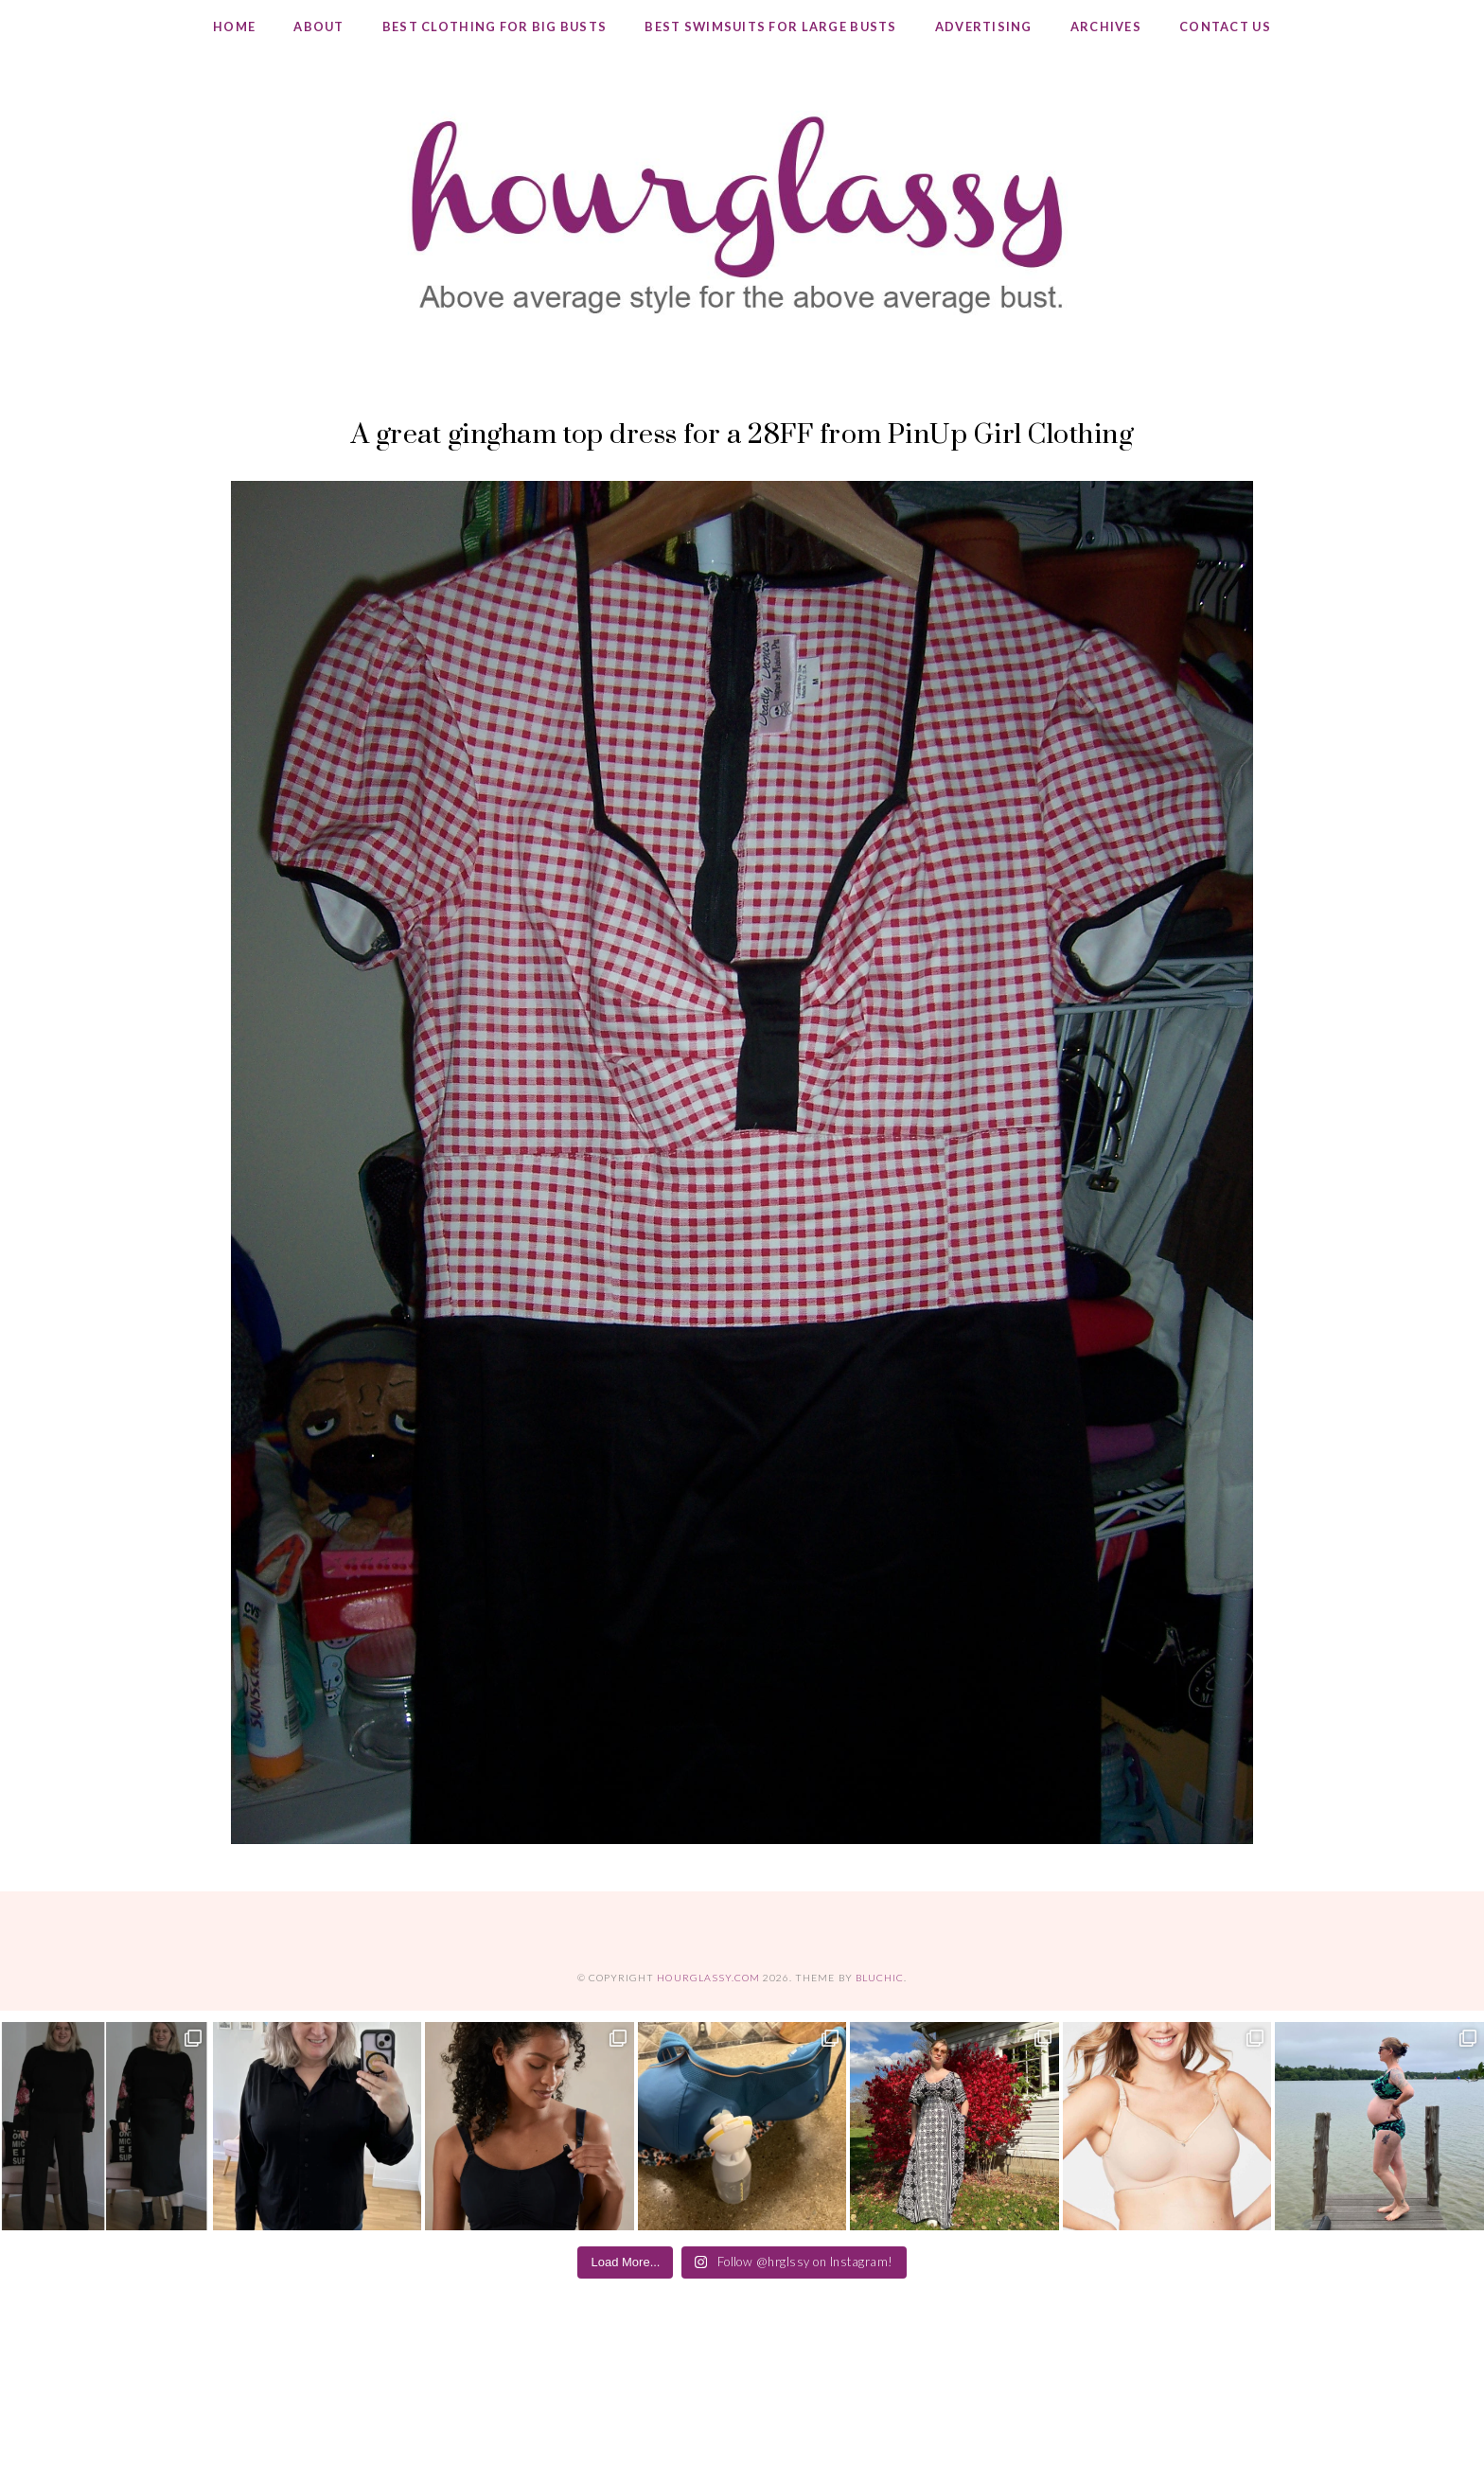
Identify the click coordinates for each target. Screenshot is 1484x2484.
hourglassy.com (708, 1977)
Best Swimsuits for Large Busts (770, 26)
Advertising (984, 26)
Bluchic (880, 1977)
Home (234, 26)
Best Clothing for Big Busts (495, 26)
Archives (1105, 26)
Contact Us (1225, 26)
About (318, 26)
